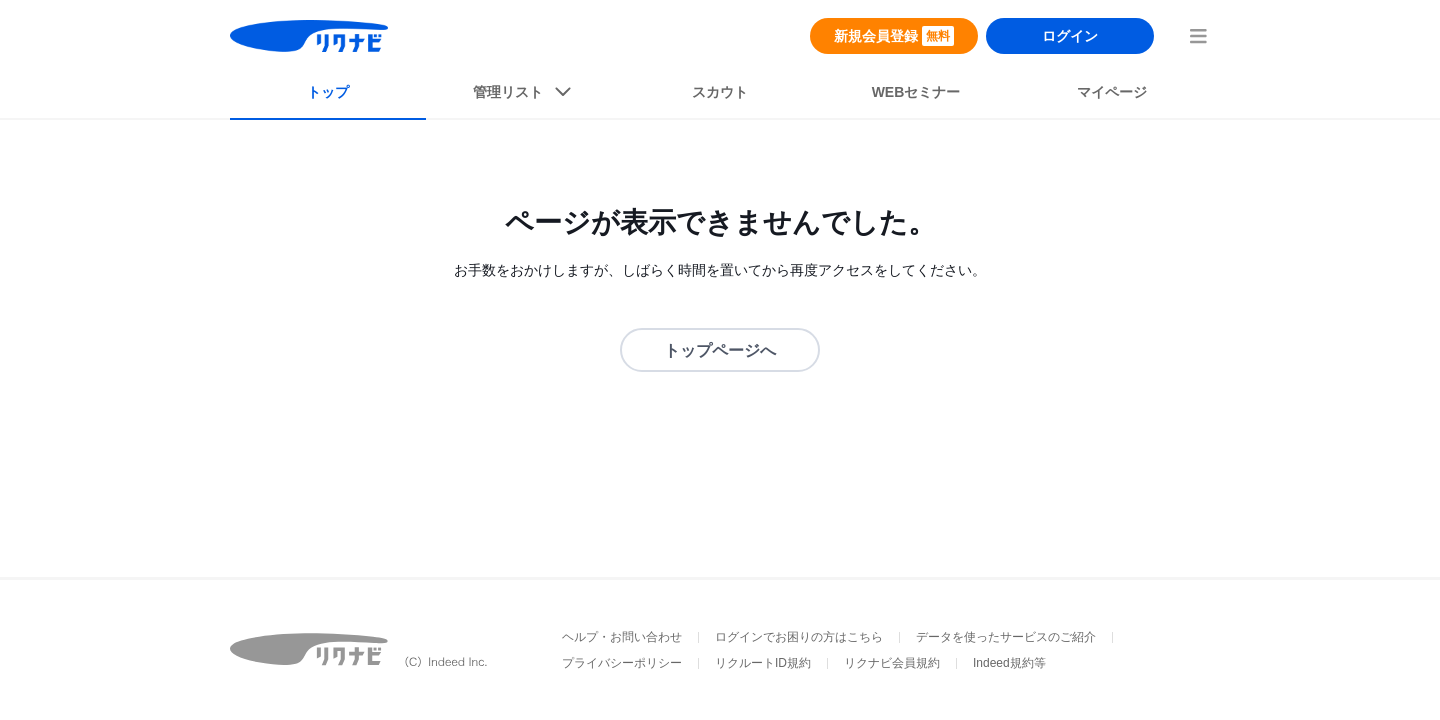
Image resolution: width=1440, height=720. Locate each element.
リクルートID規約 (763, 663)
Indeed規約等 (1009, 663)
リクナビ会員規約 (892, 663)
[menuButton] (1198, 36)
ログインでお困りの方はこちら (799, 637)
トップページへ (720, 350)
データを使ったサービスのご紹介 (1006, 637)
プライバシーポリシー (622, 663)
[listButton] (524, 96)
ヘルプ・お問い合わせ (622, 637)
